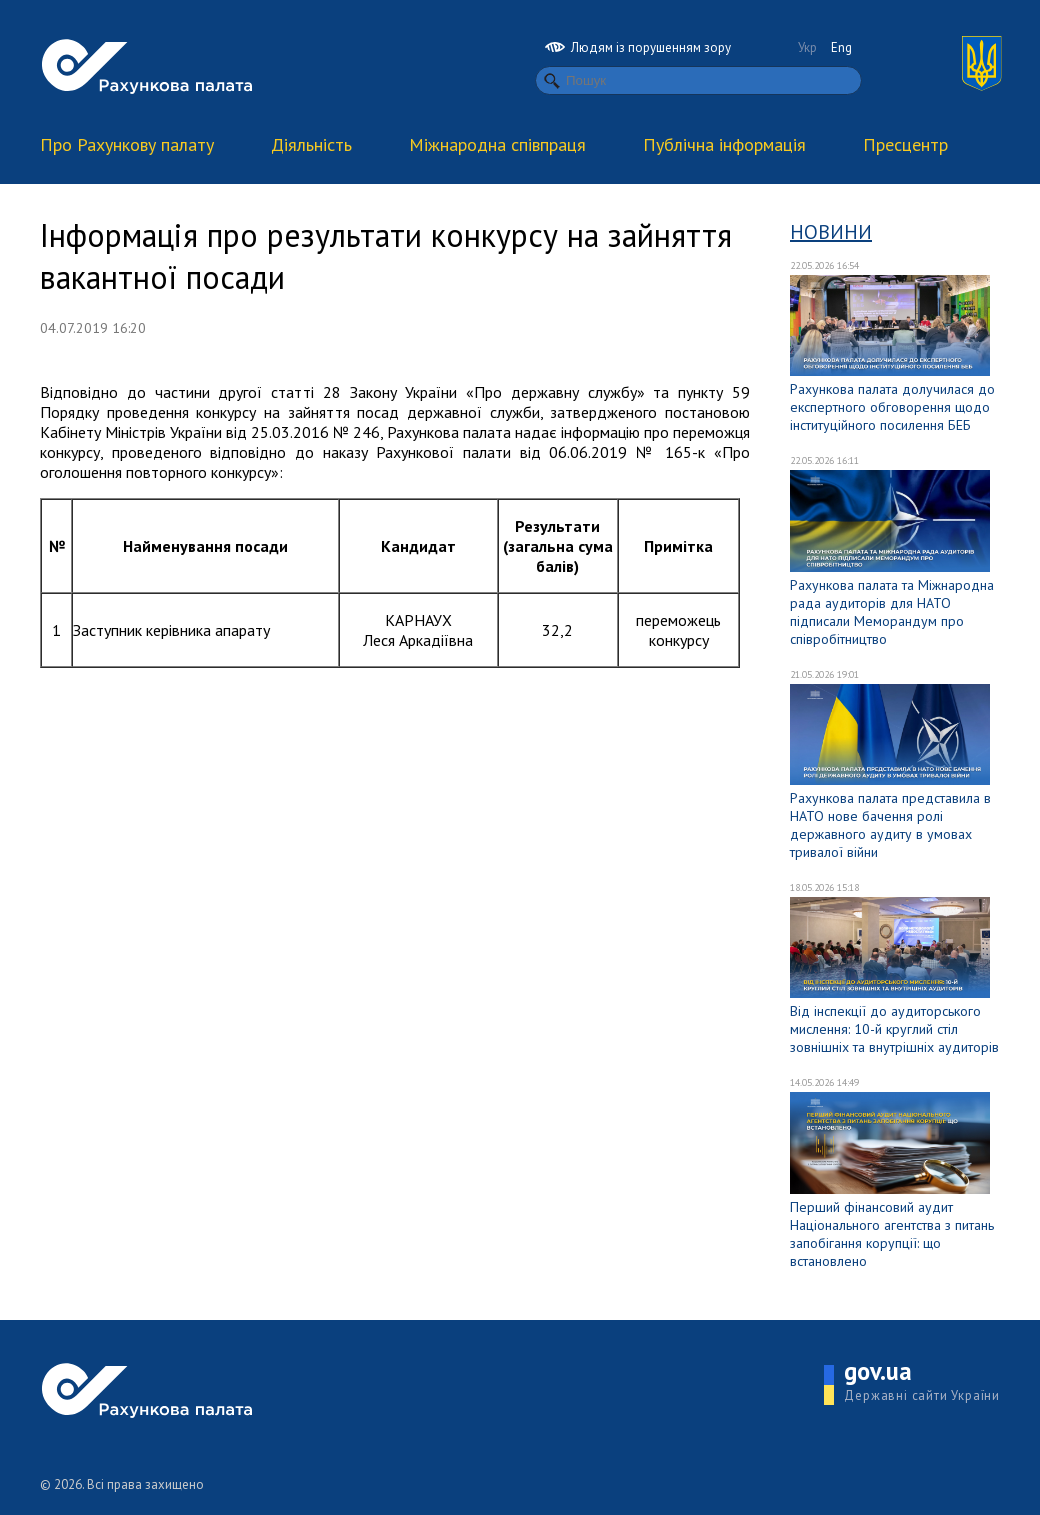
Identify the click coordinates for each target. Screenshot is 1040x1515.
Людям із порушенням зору (638, 47)
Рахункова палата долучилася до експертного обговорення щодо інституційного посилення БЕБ (892, 407)
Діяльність (311, 144)
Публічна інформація (724, 144)
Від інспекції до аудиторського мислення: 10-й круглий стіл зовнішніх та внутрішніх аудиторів (894, 1029)
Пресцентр (905, 144)
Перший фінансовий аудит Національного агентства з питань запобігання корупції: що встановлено (892, 1234)
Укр (807, 47)
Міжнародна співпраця (497, 144)
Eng (841, 47)
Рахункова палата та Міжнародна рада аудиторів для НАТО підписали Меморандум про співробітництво (892, 612)
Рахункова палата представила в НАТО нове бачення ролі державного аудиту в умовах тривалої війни (890, 825)
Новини (831, 232)
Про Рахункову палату (127, 144)
